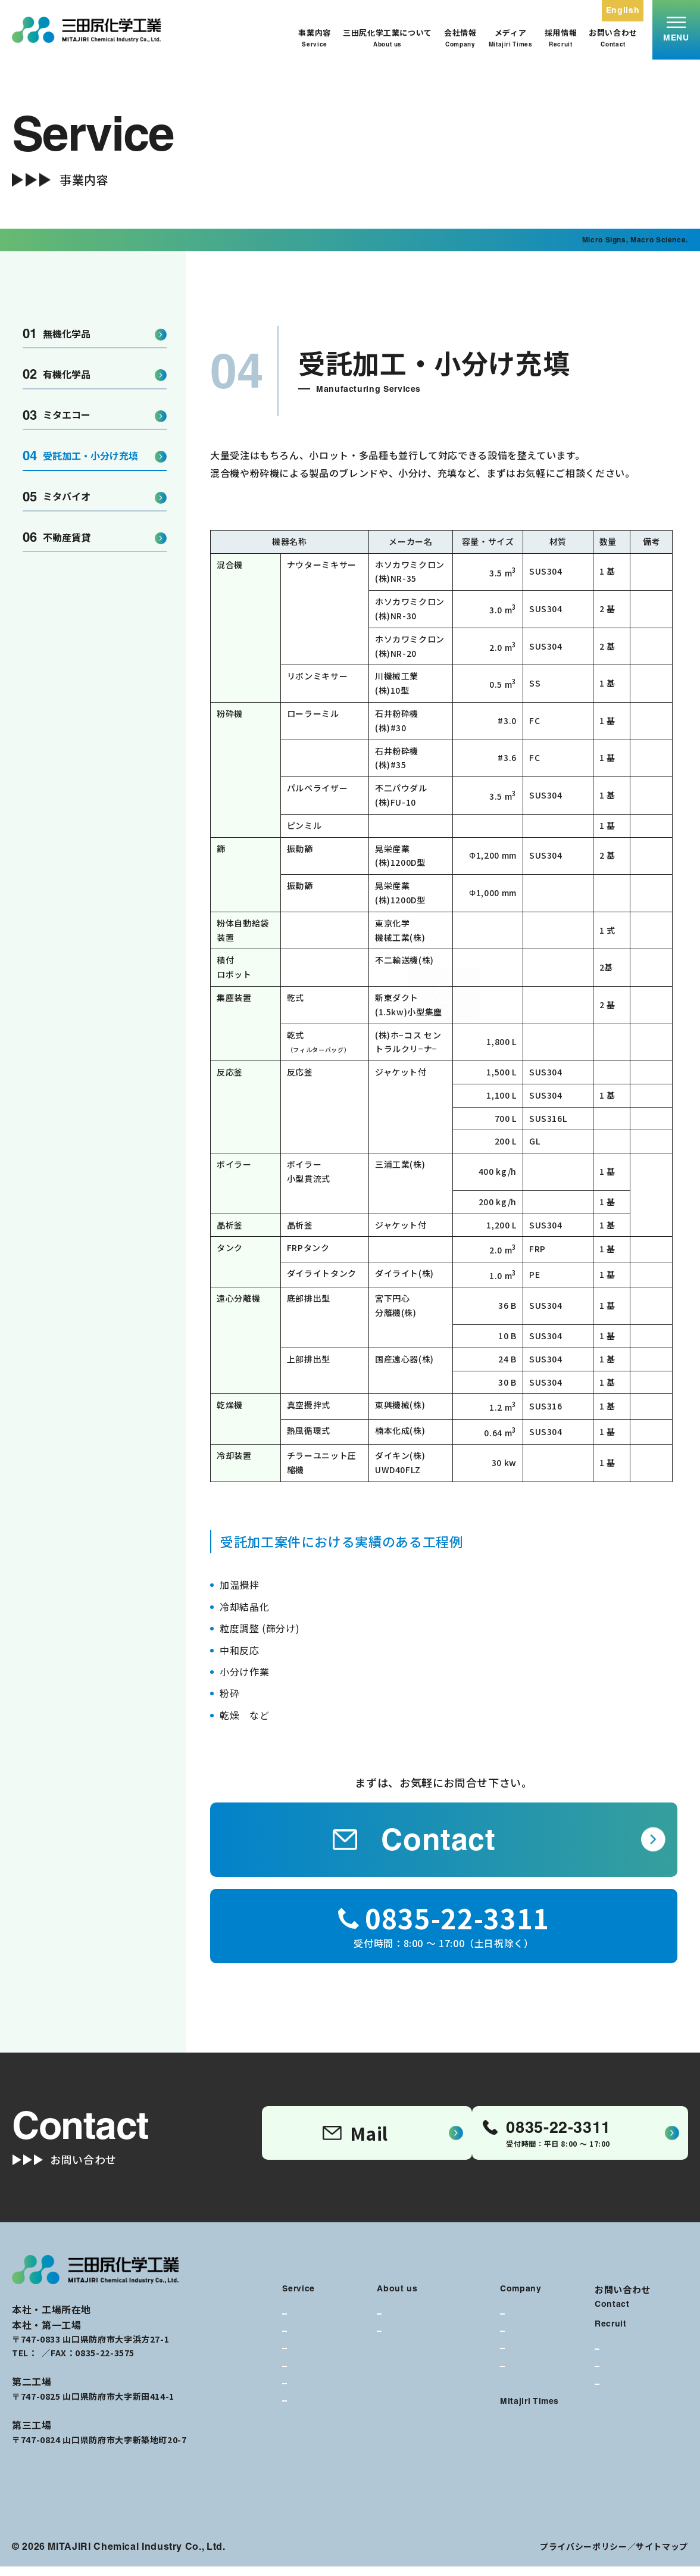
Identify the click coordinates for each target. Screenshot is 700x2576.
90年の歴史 (528, 2378)
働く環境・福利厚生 (637, 2372)
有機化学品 (56, 374)
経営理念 (523, 2361)
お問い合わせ (613, 38)
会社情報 (460, 38)
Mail (354, 2137)
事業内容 (314, 38)
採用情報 (561, 38)
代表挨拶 (523, 2326)
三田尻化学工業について (387, 38)
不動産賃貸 (56, 537)
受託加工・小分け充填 (80, 456)
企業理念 (400, 2326)
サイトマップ (662, 2556)
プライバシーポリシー (583, 2556)
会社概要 (523, 2343)
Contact (414, 1839)
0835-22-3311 (67, 2362)
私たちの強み (407, 2343)
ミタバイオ (56, 497)
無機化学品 (56, 334)
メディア (511, 38)
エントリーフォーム (636, 2407)
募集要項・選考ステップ (644, 2389)
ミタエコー (56, 415)
